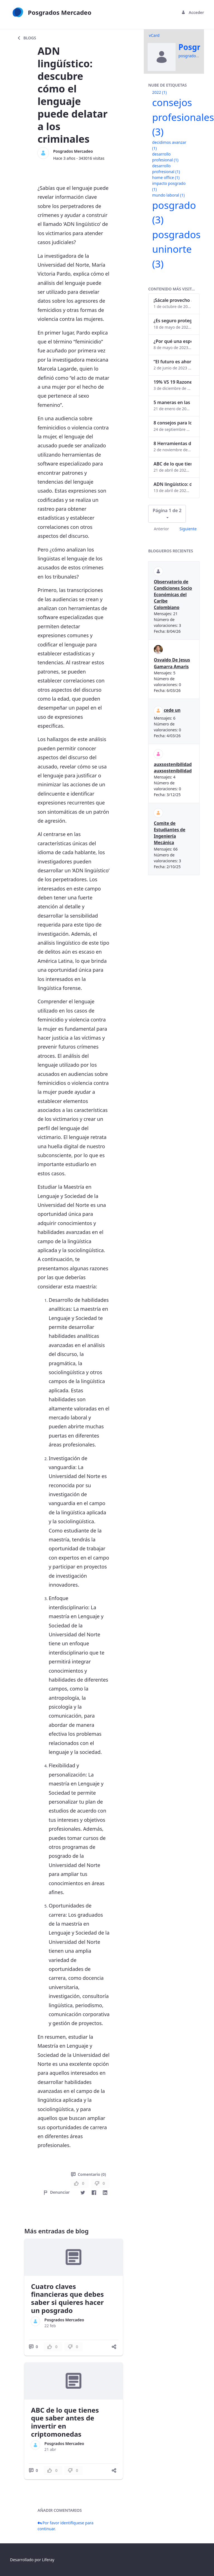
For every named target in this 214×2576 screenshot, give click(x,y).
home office (165, 177)
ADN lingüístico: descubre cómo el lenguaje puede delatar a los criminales (172, 484)
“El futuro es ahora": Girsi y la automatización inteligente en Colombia (172, 362)
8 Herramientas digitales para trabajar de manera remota (172, 443)
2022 (159, 92)
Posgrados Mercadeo (73, 151)
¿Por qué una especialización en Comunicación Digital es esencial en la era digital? (172, 341)
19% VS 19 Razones (172, 382)
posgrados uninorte (176, 249)
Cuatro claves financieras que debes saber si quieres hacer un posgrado (67, 2298)
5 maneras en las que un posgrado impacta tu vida (172, 402)
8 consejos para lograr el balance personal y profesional (172, 423)
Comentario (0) (88, 2174)
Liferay (48, 2559)
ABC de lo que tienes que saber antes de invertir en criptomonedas (65, 2422)
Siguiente (188, 528)
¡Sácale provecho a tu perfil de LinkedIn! (172, 300)
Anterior (161, 528)
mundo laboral (168, 195)
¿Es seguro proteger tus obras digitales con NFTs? (172, 320)
